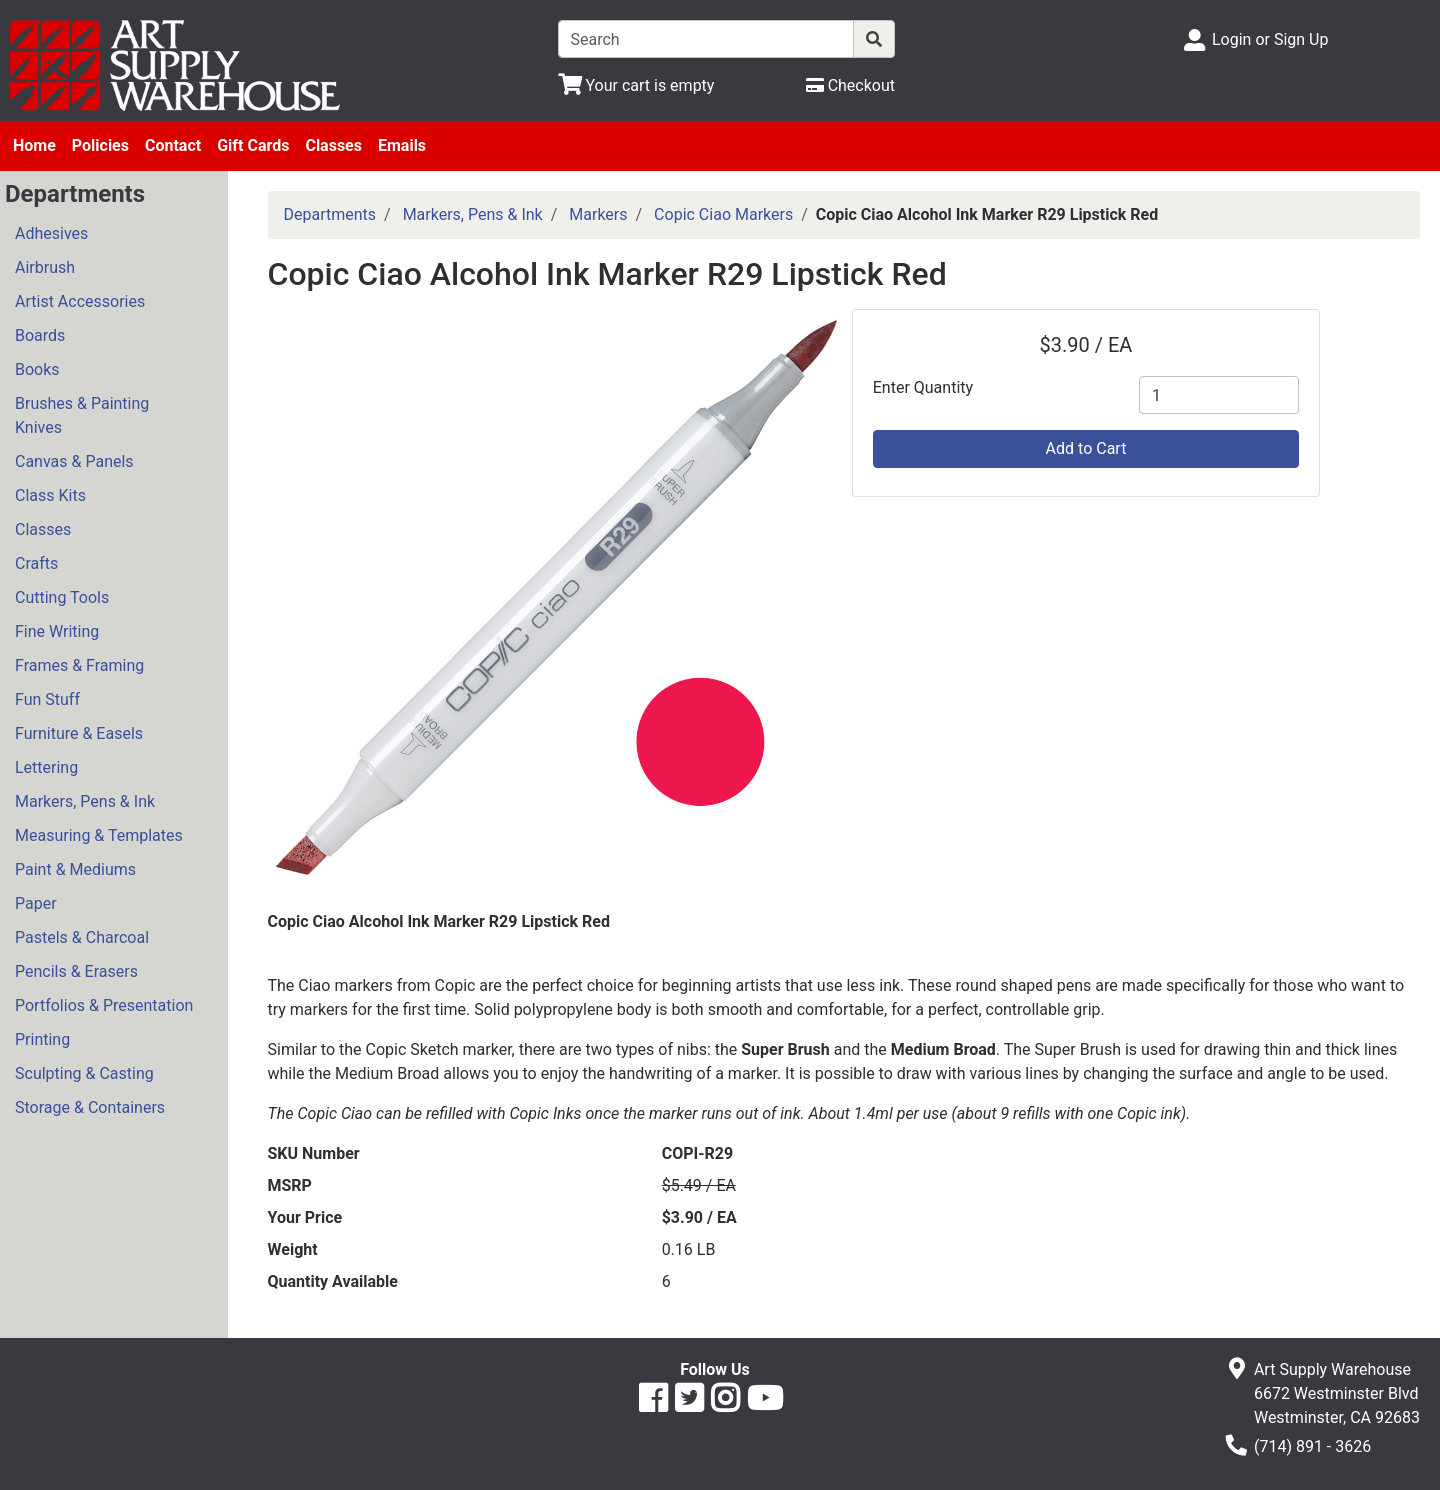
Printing (42, 1039)
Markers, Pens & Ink (85, 801)
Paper (36, 903)
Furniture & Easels (79, 733)
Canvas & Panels (74, 461)
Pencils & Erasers (76, 971)
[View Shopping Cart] (636, 85)
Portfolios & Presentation (104, 1005)
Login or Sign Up (1270, 39)
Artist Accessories (80, 301)
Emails (402, 145)
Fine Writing (57, 631)
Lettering (46, 767)
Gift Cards (253, 145)
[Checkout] (850, 85)
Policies (100, 145)
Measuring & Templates (99, 835)
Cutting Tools (62, 597)
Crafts (36, 563)
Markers (598, 214)
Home (34, 145)
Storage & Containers (90, 1107)
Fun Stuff (47, 699)
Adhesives (51, 233)
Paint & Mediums (75, 869)
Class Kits (50, 495)
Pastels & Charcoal (82, 937)
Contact (173, 145)
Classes (333, 145)
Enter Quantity (923, 387)
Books (37, 369)
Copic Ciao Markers (723, 214)
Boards (40, 335)
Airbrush (45, 267)
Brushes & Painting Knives (82, 415)
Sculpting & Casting (84, 1073)
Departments (330, 214)
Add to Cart (1086, 448)
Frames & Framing (79, 665)
